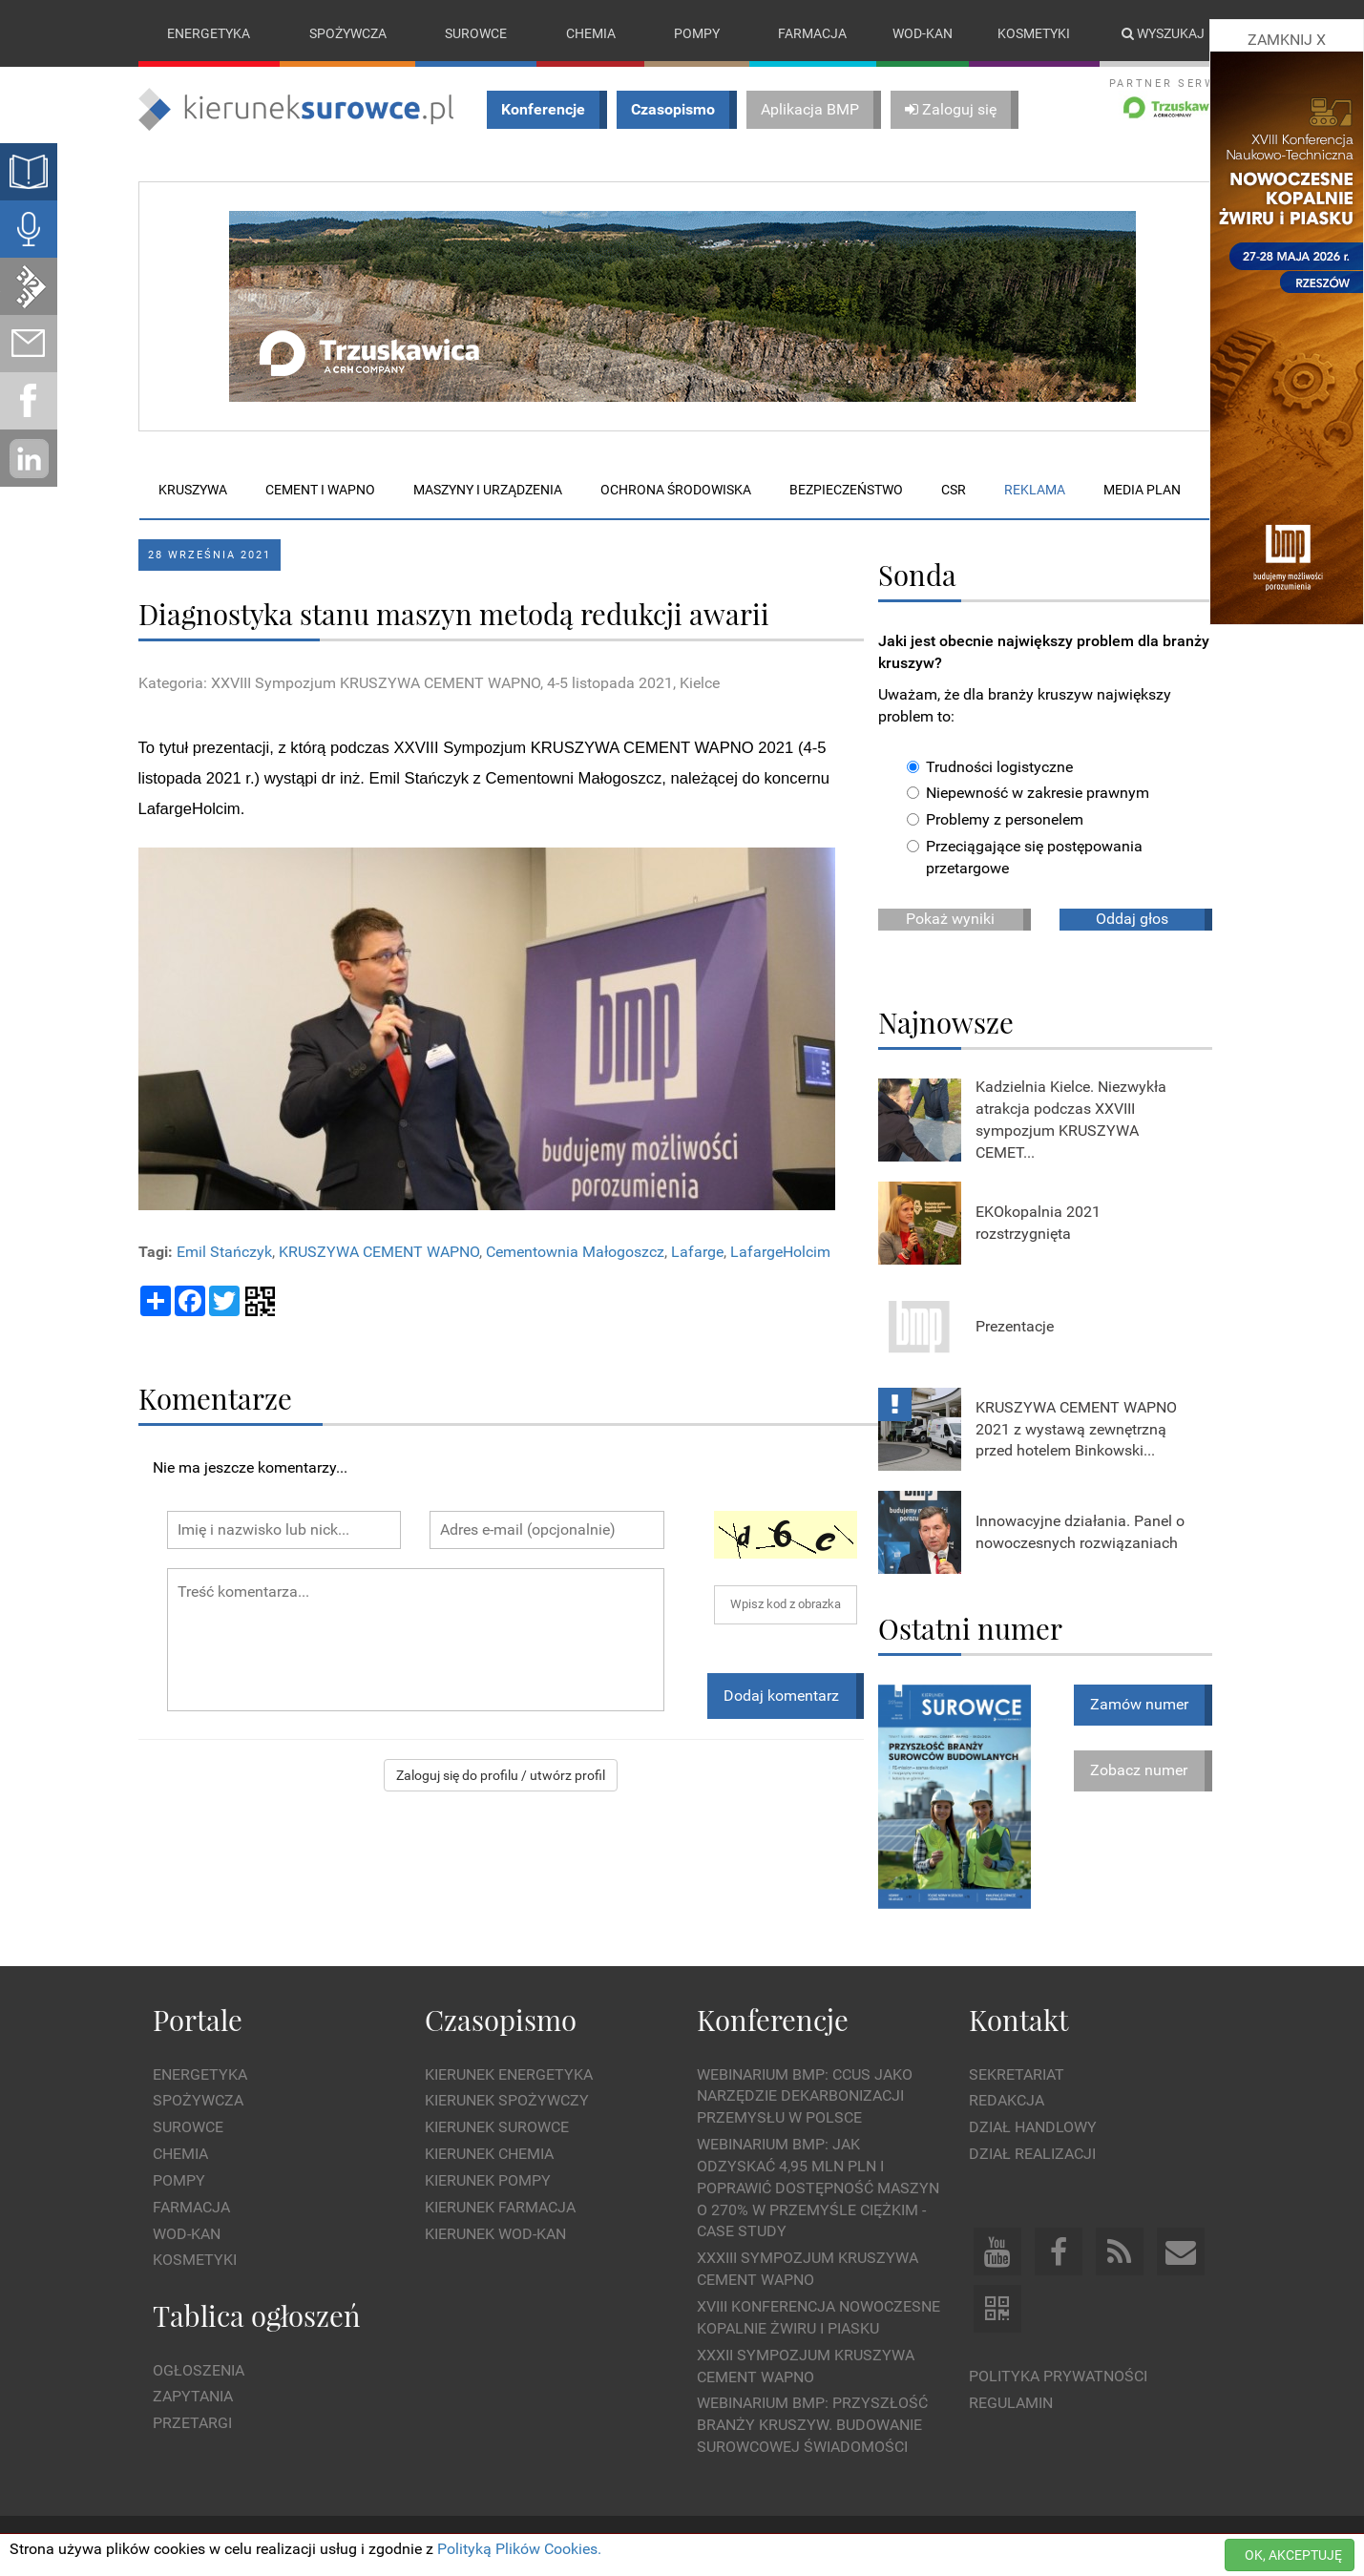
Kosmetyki (1033, 33)
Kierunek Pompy (488, 2180)
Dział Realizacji (1032, 2154)
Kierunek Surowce (497, 2127)
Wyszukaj (1163, 33)
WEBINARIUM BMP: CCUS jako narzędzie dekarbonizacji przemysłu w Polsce (805, 2096)
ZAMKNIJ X (1287, 40)
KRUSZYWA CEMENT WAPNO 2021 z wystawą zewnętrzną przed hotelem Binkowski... (1076, 1428)
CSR (953, 489)
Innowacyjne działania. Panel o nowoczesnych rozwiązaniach (1080, 1532)
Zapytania (193, 2397)
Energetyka (208, 33)
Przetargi (192, 2423)
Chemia (591, 33)
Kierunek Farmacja (500, 2207)
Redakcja (1006, 2101)
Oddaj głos (1132, 919)
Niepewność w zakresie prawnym (1028, 794)
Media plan (1142, 489)
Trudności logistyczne (990, 767)
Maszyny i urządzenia (487, 489)
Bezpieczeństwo (846, 489)
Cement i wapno (320, 489)
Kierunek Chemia (489, 2154)
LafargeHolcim (780, 1252)
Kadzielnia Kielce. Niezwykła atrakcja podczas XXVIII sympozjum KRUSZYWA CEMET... (1071, 1120)
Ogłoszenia (198, 2370)
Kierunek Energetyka (509, 2074)
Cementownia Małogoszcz (575, 1252)
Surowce (476, 33)
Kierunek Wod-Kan (495, 2234)
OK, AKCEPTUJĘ (1293, 2555)
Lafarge (697, 1252)
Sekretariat (1016, 2074)
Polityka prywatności (1058, 2376)
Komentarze (215, 1397)
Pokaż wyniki (950, 919)
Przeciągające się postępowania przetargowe (1025, 857)
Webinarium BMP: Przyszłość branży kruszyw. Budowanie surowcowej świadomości (812, 2426)
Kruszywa (192, 489)
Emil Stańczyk (224, 1252)
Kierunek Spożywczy (507, 2101)
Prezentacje (1015, 1326)
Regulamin (1011, 2403)
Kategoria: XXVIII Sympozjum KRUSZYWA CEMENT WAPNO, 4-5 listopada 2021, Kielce (429, 683)
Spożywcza (348, 33)
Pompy (697, 33)
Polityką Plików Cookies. (519, 2549)
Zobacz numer (1138, 1770)
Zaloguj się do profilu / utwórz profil (500, 1776)
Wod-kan (922, 33)
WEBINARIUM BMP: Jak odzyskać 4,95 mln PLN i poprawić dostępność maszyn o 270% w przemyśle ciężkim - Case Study (818, 2187)
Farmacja (812, 33)
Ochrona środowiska (675, 489)
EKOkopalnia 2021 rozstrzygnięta (1038, 1223)
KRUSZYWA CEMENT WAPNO (379, 1252)
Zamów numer (1139, 1704)
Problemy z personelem (995, 820)
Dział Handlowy (1033, 2127)
